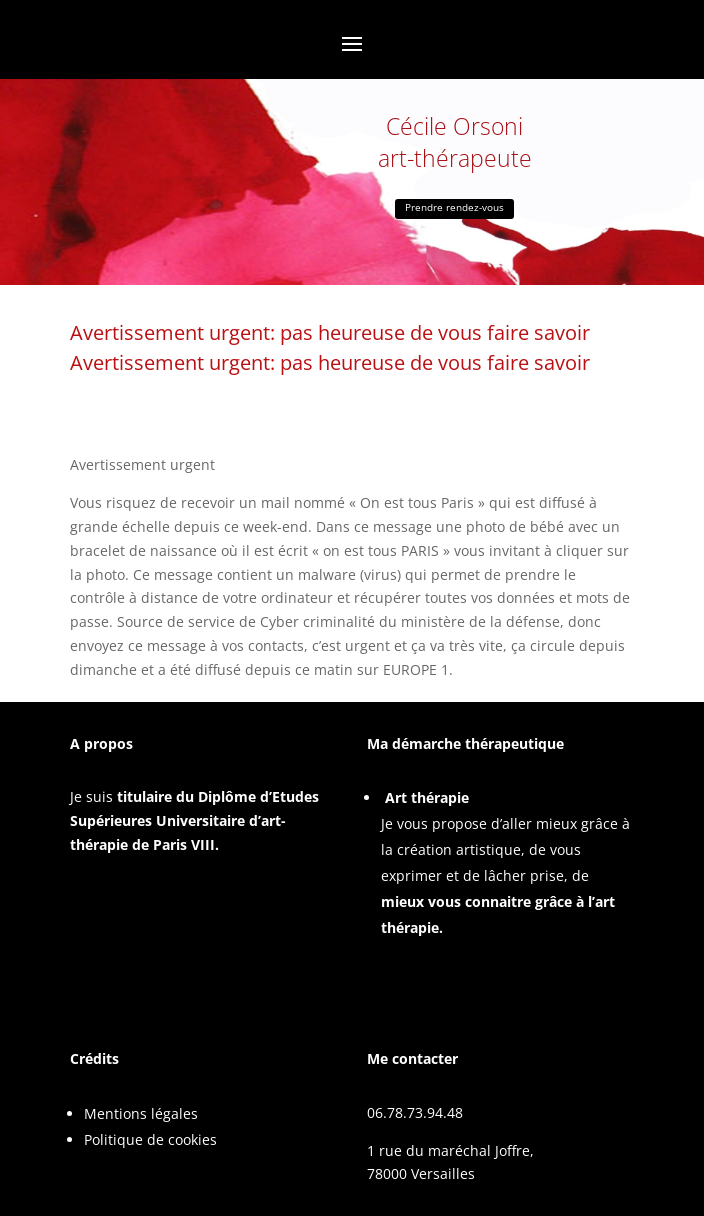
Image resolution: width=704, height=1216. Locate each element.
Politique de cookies (150, 1139)
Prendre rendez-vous (454, 207)
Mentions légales (141, 1113)
